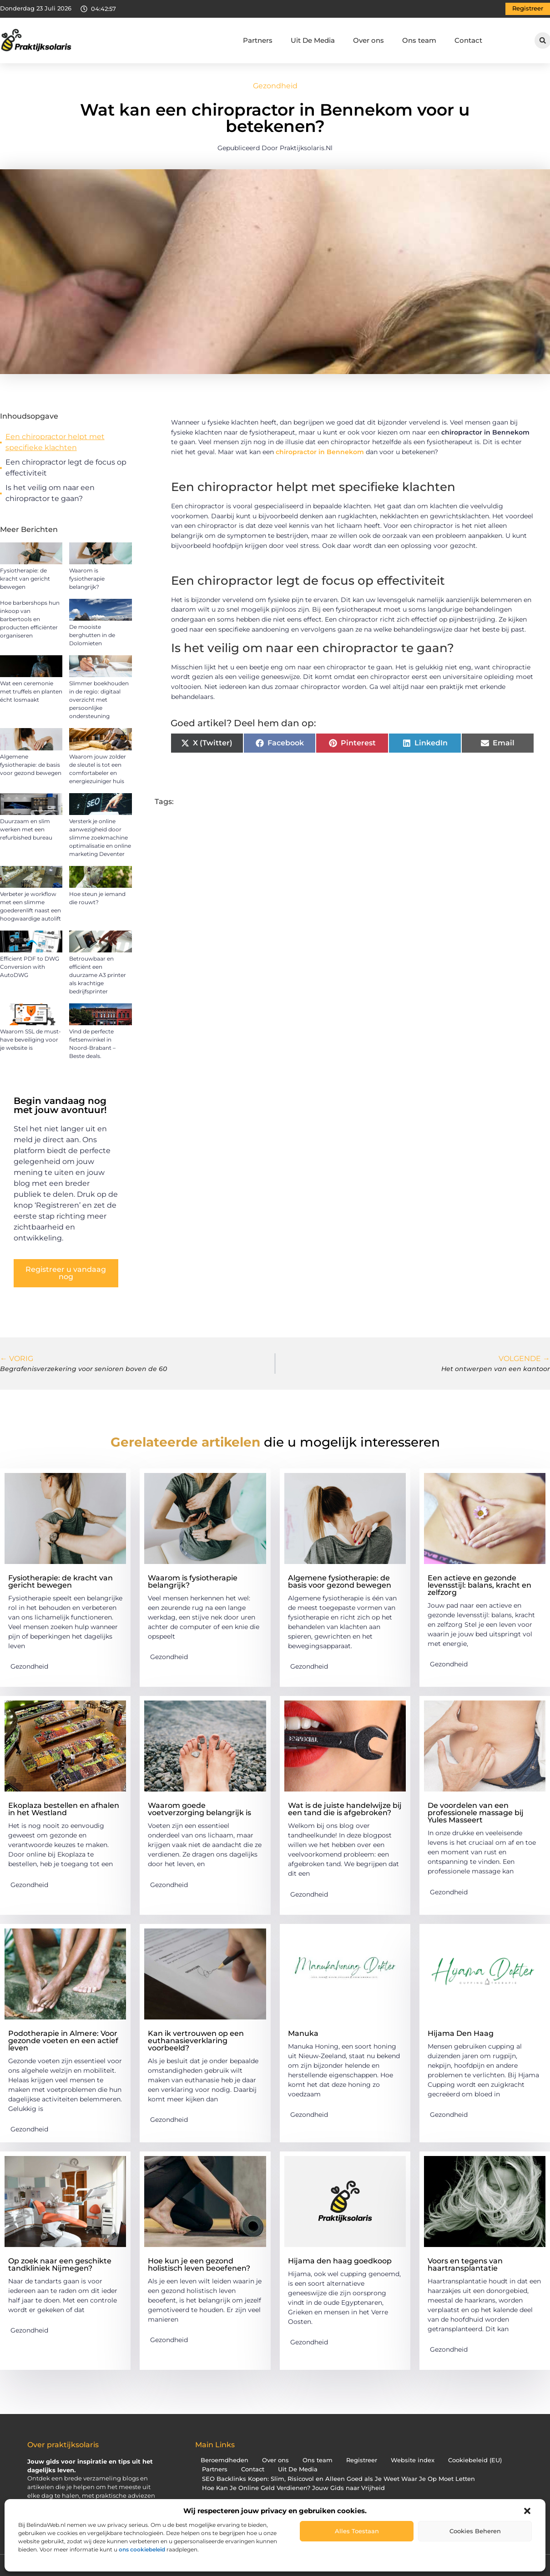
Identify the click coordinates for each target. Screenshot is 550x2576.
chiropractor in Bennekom (320, 452)
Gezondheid (275, 85)
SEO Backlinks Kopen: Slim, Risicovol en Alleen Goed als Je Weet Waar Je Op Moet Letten (338, 2478)
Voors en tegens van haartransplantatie (465, 2264)
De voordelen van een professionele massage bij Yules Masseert (476, 1812)
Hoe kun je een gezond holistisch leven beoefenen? (199, 2264)
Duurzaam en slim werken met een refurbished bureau (26, 829)
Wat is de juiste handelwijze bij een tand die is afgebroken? (345, 1809)
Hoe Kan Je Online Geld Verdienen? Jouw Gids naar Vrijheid (293, 2488)
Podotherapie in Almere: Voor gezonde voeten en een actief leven (63, 2040)
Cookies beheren (475, 2531)
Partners (257, 40)
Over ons (368, 40)
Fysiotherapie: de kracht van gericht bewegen (25, 578)
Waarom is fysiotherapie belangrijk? (87, 578)
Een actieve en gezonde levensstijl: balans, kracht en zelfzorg (479, 1585)
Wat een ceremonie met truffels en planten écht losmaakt (31, 691)
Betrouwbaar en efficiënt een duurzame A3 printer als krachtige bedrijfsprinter (97, 975)
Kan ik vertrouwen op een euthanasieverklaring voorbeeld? (196, 2040)
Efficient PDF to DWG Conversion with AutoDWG (29, 966)
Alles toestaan (357, 2531)
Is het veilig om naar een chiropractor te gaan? (50, 493)
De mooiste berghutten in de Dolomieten (92, 635)
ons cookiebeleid (142, 2549)
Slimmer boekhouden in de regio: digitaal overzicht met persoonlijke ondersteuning (99, 699)
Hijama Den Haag (461, 2033)
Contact (468, 40)
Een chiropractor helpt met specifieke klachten (55, 442)
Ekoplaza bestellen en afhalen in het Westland (63, 1809)
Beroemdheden (224, 2460)
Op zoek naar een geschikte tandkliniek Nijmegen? (59, 2264)
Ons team (419, 40)
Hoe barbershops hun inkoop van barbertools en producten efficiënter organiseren (30, 619)
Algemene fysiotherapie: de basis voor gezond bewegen (30, 764)
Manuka (303, 2033)
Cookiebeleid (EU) (475, 2460)
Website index (412, 2460)
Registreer (361, 2460)
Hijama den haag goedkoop (340, 2261)
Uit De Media (313, 40)
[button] (527, 2510)
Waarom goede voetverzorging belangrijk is (199, 1809)
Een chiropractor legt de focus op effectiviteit (65, 467)
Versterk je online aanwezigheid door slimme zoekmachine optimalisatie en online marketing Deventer (100, 837)
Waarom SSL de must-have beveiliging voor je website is (30, 1039)
